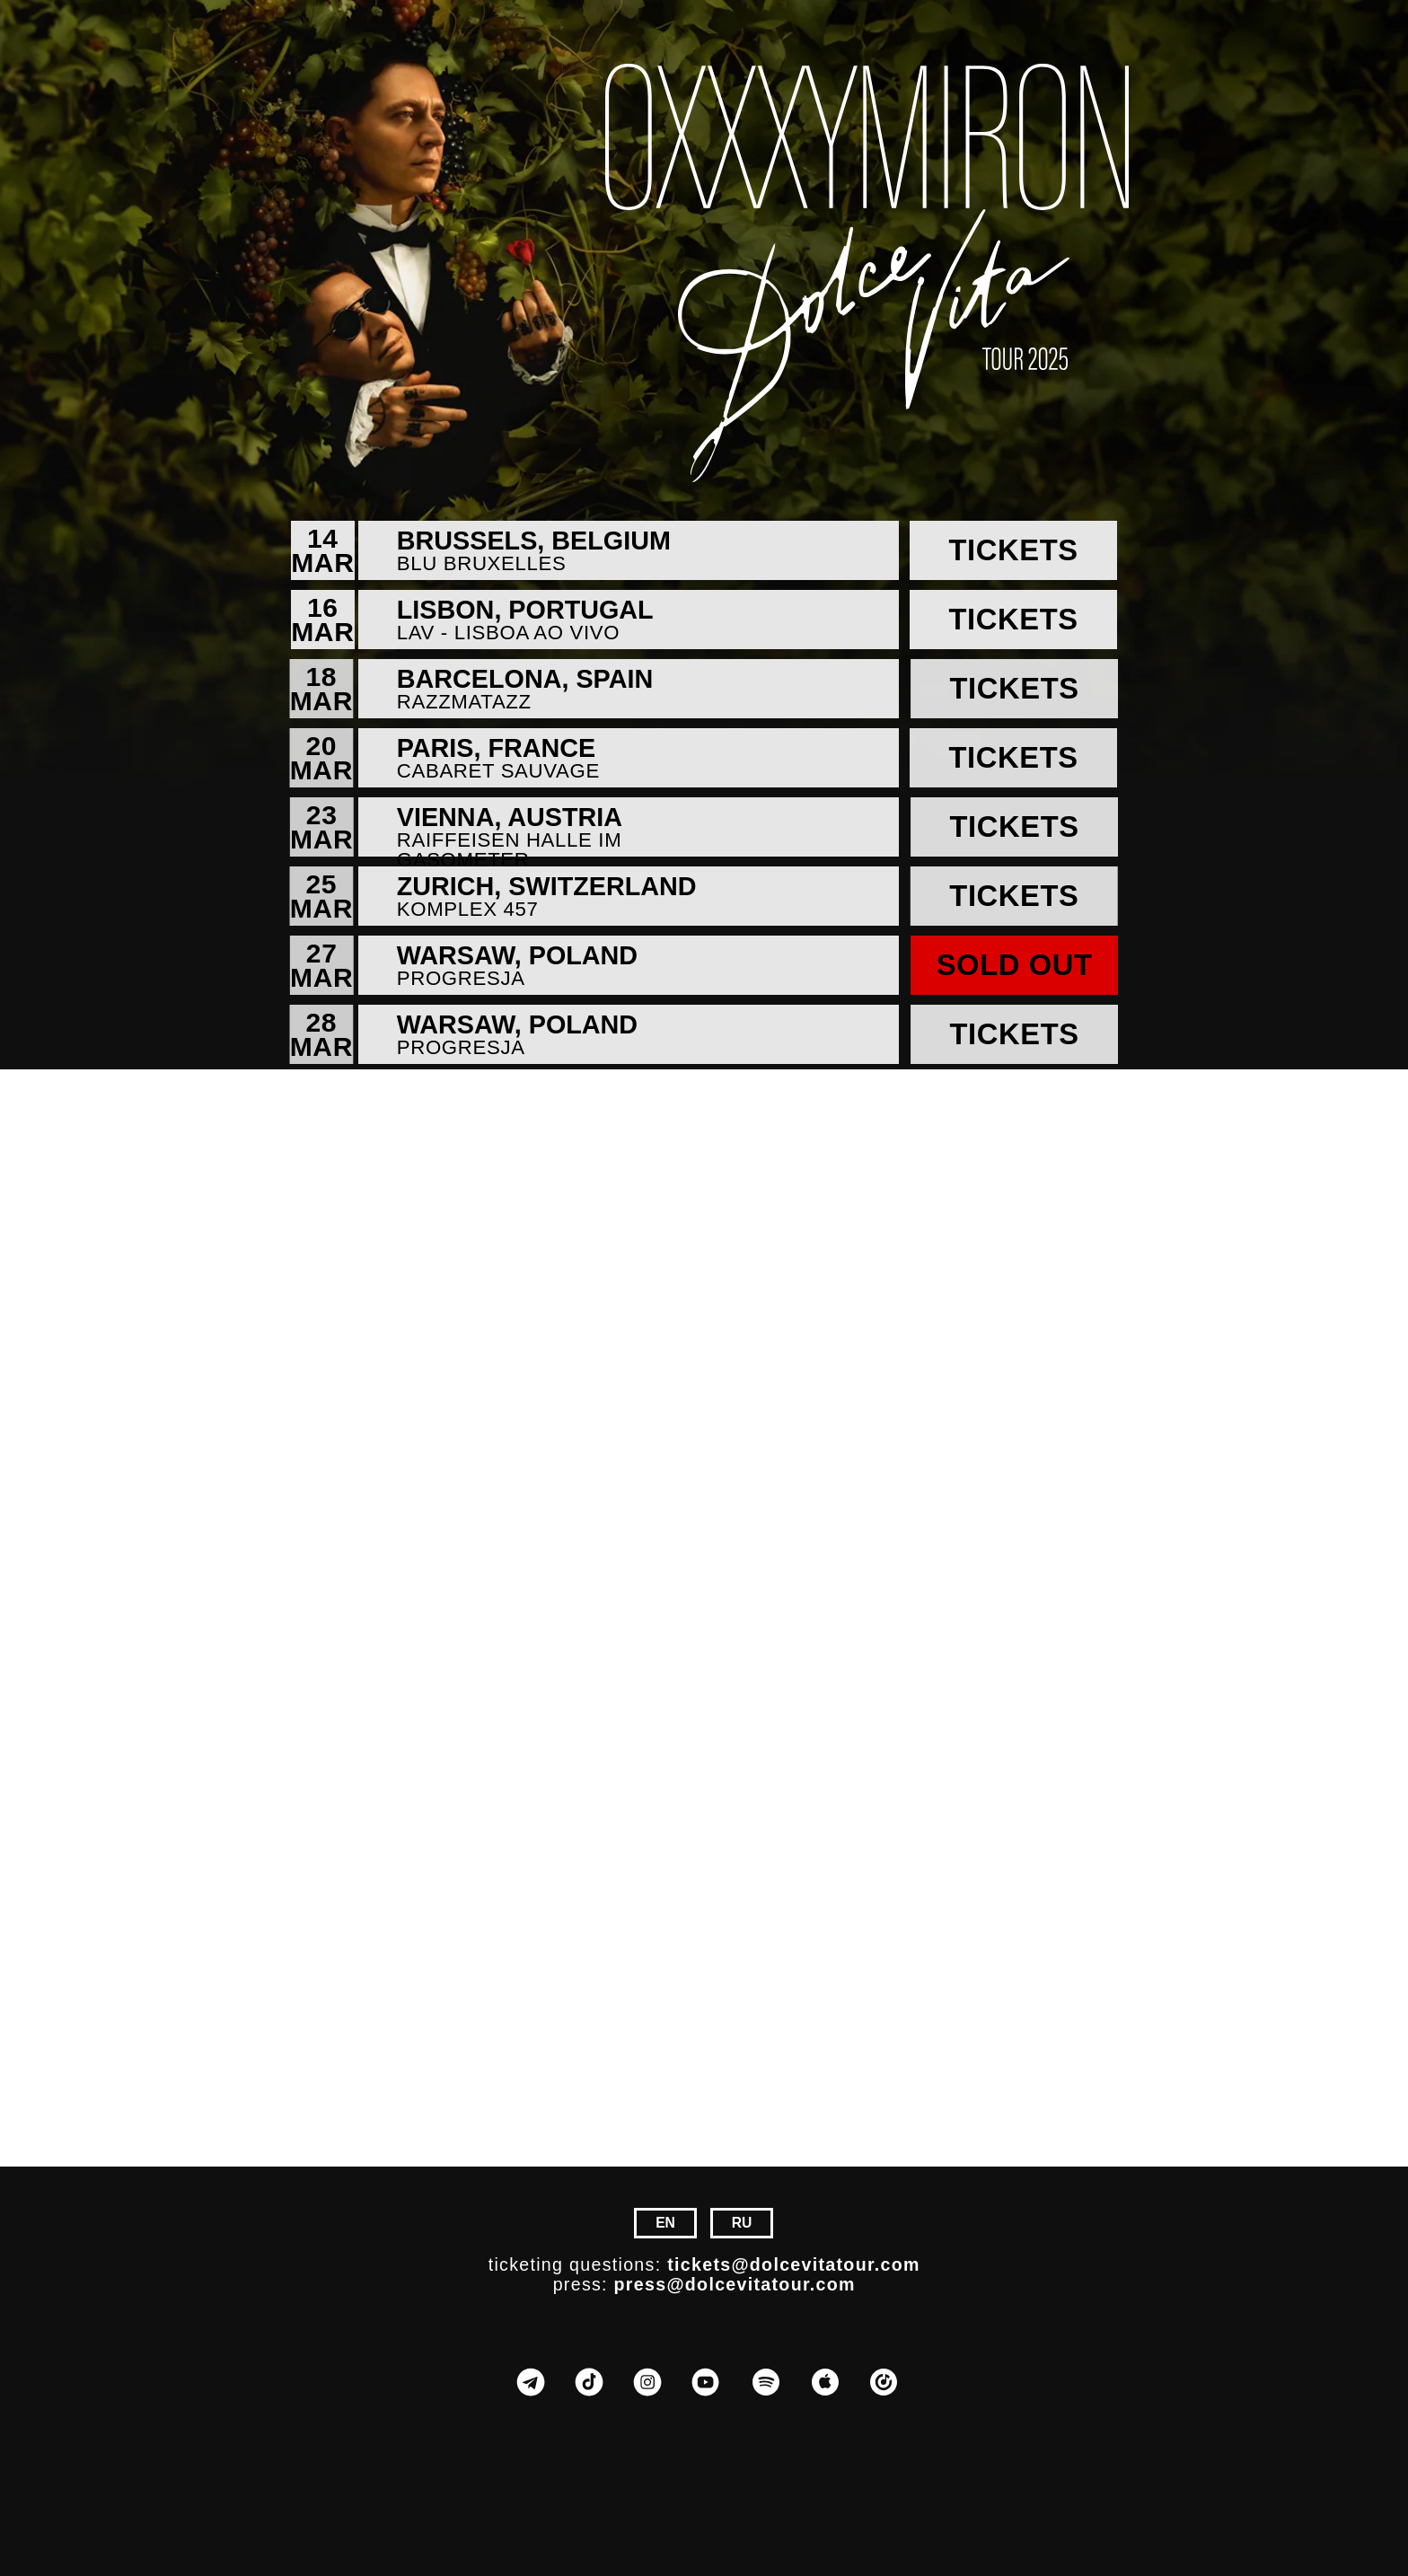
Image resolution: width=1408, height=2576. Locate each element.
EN (665, 2222)
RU (742, 2222)
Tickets (1013, 550)
